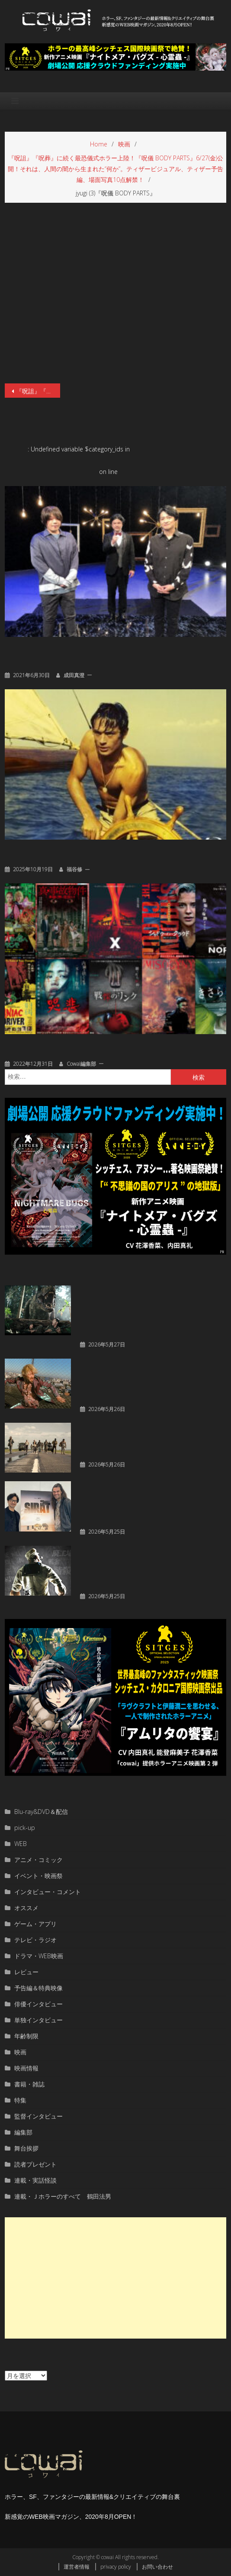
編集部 (23, 2132)
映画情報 (26, 2068)
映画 (20, 2052)
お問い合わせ (157, 2566)
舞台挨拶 (26, 2148)
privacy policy (115, 2566)
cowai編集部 (81, 1063)
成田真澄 (74, 675)
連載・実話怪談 (35, 2180)
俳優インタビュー (38, 2004)
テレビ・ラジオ (35, 1940)
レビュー (26, 1972)
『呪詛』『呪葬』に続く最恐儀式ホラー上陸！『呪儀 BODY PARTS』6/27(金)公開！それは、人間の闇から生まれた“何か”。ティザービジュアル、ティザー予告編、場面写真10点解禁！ (38, 391)
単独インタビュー (38, 2020)
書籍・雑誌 (29, 2084)
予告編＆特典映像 (38, 1988)
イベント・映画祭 (38, 1876)
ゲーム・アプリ (35, 1924)
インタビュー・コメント (47, 1892)
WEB (20, 1844)
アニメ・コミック (38, 1860)
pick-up (24, 1827)
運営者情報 (77, 2566)
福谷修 (74, 869)
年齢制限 (26, 2036)
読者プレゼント (35, 2164)
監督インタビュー (38, 2116)
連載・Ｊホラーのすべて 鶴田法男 (62, 2196)
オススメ (26, 1908)
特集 (20, 2100)
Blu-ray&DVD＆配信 (41, 1811)
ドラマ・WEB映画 (38, 1956)
